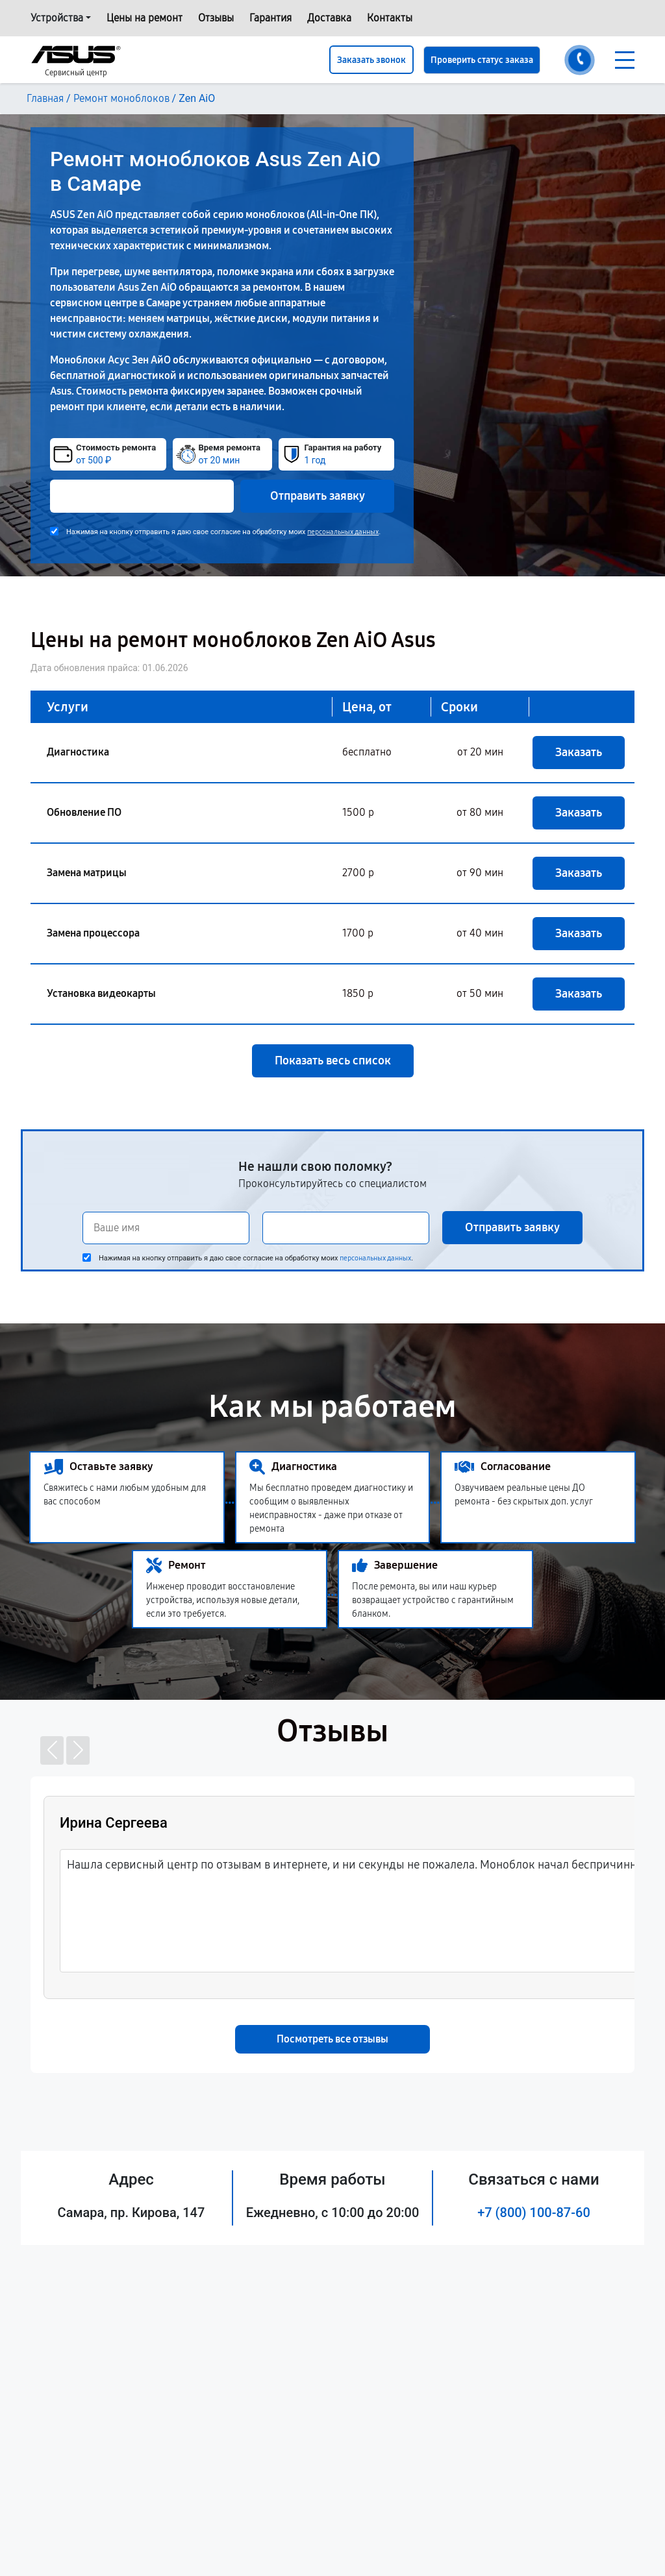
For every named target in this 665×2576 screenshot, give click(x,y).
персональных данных (343, 532)
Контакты (389, 18)
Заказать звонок (371, 60)
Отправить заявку (317, 496)
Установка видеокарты (101, 993)
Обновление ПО (84, 812)
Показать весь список (333, 1060)
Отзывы (216, 18)
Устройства (57, 18)
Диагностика (78, 752)
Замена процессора (93, 933)
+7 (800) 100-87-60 (533, 2212)
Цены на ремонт (144, 18)
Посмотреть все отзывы (332, 2039)
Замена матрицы (87, 872)
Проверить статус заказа (482, 60)
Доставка (329, 18)
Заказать (578, 752)
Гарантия (270, 18)
